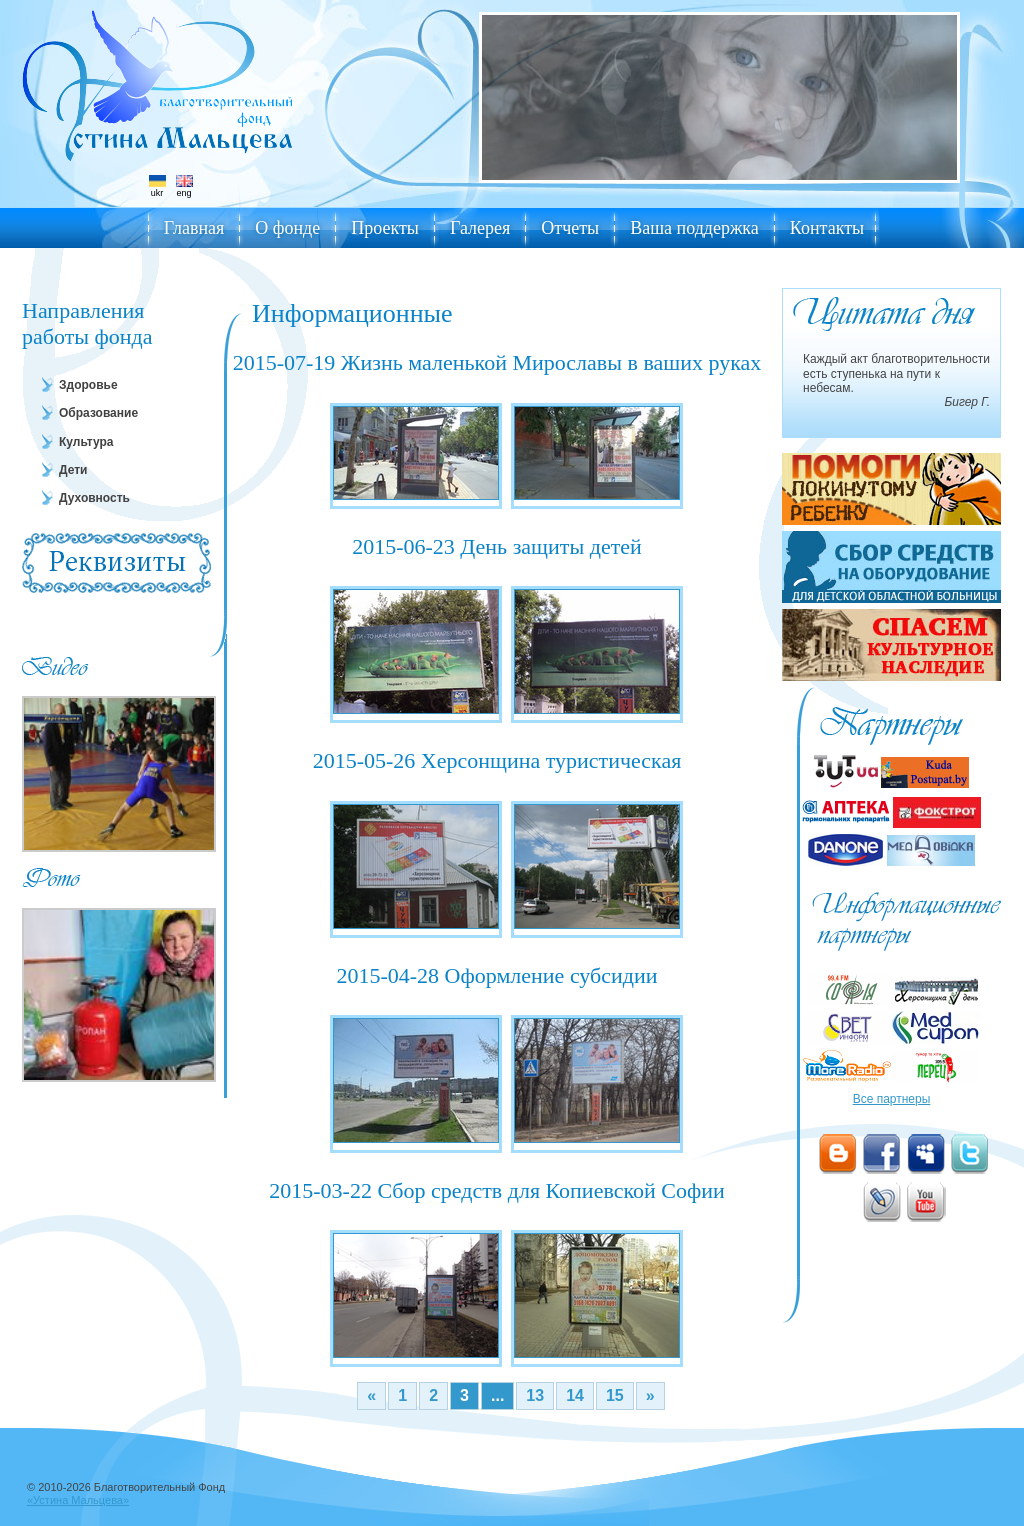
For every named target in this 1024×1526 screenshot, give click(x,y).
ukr (157, 186)
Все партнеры (892, 1099)
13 (535, 1395)
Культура (86, 442)
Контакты (827, 228)
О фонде (287, 228)
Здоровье (88, 385)
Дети (73, 470)
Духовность (94, 498)
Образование (98, 413)
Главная (194, 228)
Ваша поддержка (694, 228)
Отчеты (570, 228)
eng (184, 186)
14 (575, 1395)
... (497, 1395)
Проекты (385, 228)
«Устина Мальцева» (78, 1500)
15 (615, 1395)
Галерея (480, 228)
